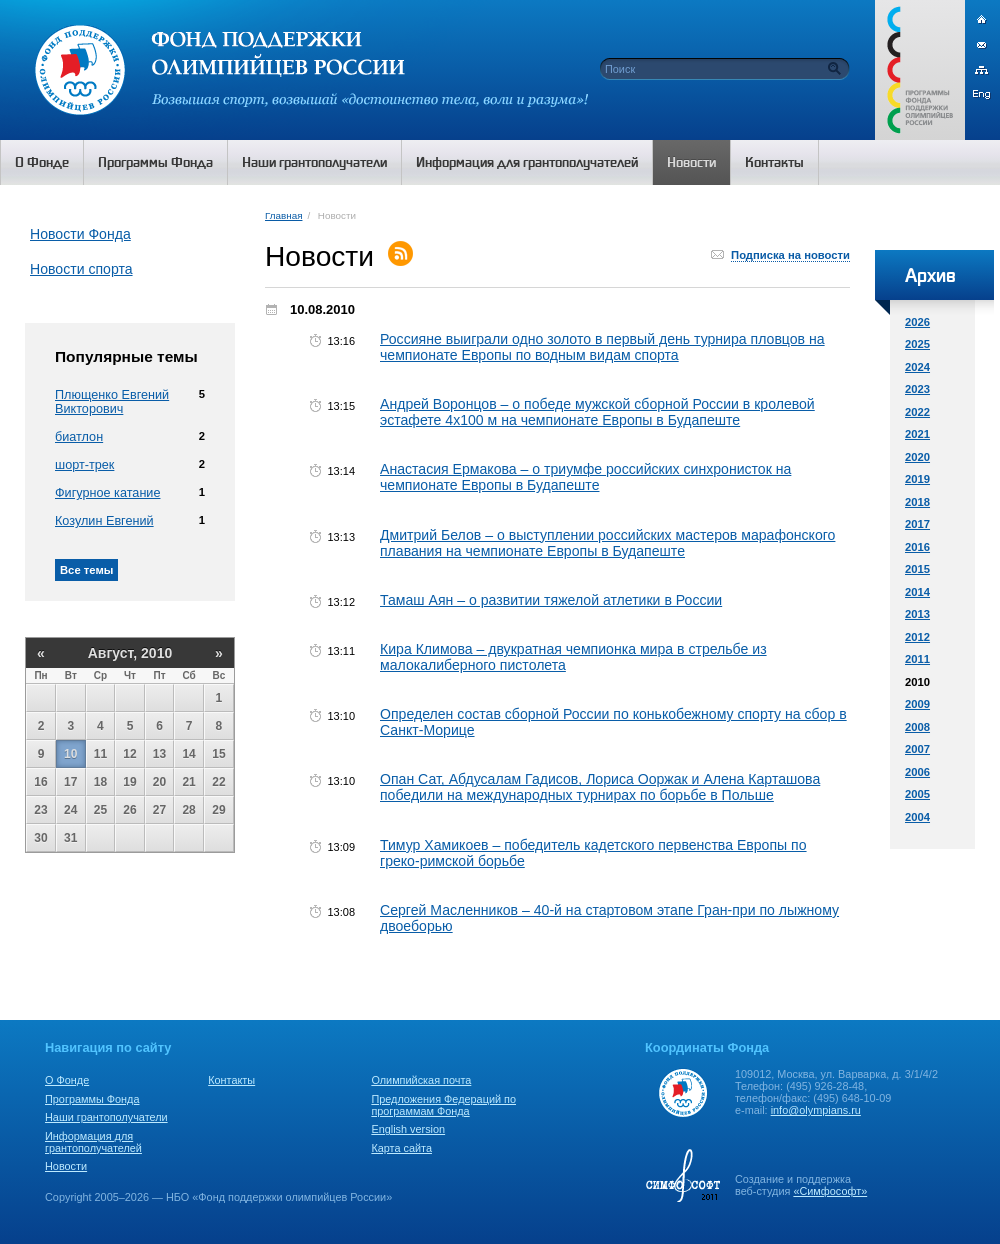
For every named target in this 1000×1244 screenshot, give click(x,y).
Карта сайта (401, 1148)
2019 (917, 479)
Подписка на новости (790, 255)
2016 (917, 547)
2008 (917, 727)
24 (70, 810)
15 (218, 754)
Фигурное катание (107, 493)
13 (159, 754)
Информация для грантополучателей (93, 1142)
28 (188, 810)
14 (188, 754)
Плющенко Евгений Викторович (112, 402)
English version (408, 1129)
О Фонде (67, 1080)
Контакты (231, 1080)
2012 (917, 637)
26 (129, 810)
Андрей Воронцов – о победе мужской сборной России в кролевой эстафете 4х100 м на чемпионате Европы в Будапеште (597, 412)
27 (159, 810)
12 (129, 754)
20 (159, 782)
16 (40, 782)
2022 (917, 412)
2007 (917, 749)
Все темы (86, 570)
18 (100, 782)
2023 (917, 389)
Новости (66, 1166)
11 (100, 754)
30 (40, 838)
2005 (917, 794)
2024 (917, 367)
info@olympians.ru (816, 1110)
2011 (917, 659)
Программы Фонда (92, 1099)
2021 (917, 434)
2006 (917, 772)
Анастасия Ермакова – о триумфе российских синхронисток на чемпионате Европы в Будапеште (585, 477)
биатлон (79, 437)
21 (188, 782)
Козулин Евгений (104, 521)
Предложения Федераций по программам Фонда (443, 1105)
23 (40, 810)
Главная (283, 215)
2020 (917, 457)
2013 (917, 614)
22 (218, 782)
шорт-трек (84, 465)
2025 (917, 344)
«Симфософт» (830, 1191)
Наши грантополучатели (106, 1117)
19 (129, 782)
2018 (917, 502)
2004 (917, 817)
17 (70, 782)
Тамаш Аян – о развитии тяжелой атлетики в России (551, 600)
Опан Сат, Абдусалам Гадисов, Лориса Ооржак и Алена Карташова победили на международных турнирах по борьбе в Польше (600, 787)
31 (70, 838)
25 (100, 810)
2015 (917, 569)
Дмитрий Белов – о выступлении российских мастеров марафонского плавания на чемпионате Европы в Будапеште (607, 543)
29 (218, 810)
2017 (917, 524)
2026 (917, 322)
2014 (917, 592)
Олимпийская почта (421, 1080)
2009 (917, 704)
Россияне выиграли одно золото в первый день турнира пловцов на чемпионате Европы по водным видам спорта (602, 347)
